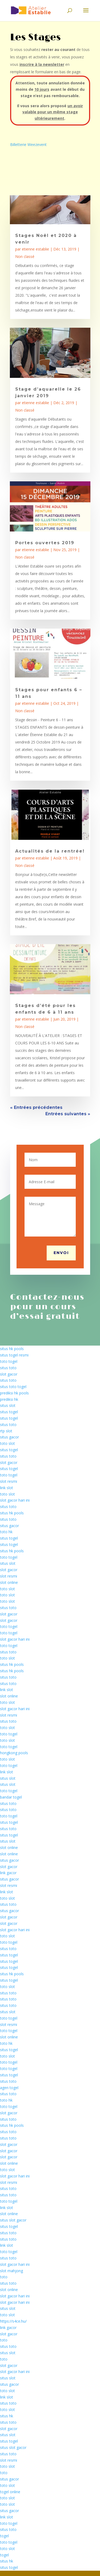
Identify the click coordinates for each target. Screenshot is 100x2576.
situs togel (9, 1411)
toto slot (7, 1443)
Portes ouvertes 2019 (44, 542)
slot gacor (8, 1374)
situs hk (6, 2415)
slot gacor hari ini (15, 1500)
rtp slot (6, 1430)
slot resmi (8, 1481)
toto (3, 2276)
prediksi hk (9, 1399)
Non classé (24, 256)
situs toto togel (13, 1386)
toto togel (8, 1361)
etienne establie (35, 249)
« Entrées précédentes (36, 1107)
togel (4, 2535)
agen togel (9, 2087)
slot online (9, 1582)
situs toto (8, 1367)
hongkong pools (14, 1752)
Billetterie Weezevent (28, 144)
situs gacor (9, 1437)
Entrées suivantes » (67, 1113)
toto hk (6, 1531)
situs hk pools (12, 1348)
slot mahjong (11, 2270)
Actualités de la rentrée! (50, 851)
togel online (10, 2491)
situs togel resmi (14, 1355)
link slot (6, 1487)
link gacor (8, 1872)
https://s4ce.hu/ (13, 2321)
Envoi (61, 1252)
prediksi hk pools (14, 1392)
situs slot (7, 1405)
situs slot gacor (13, 2220)
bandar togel (11, 1797)
